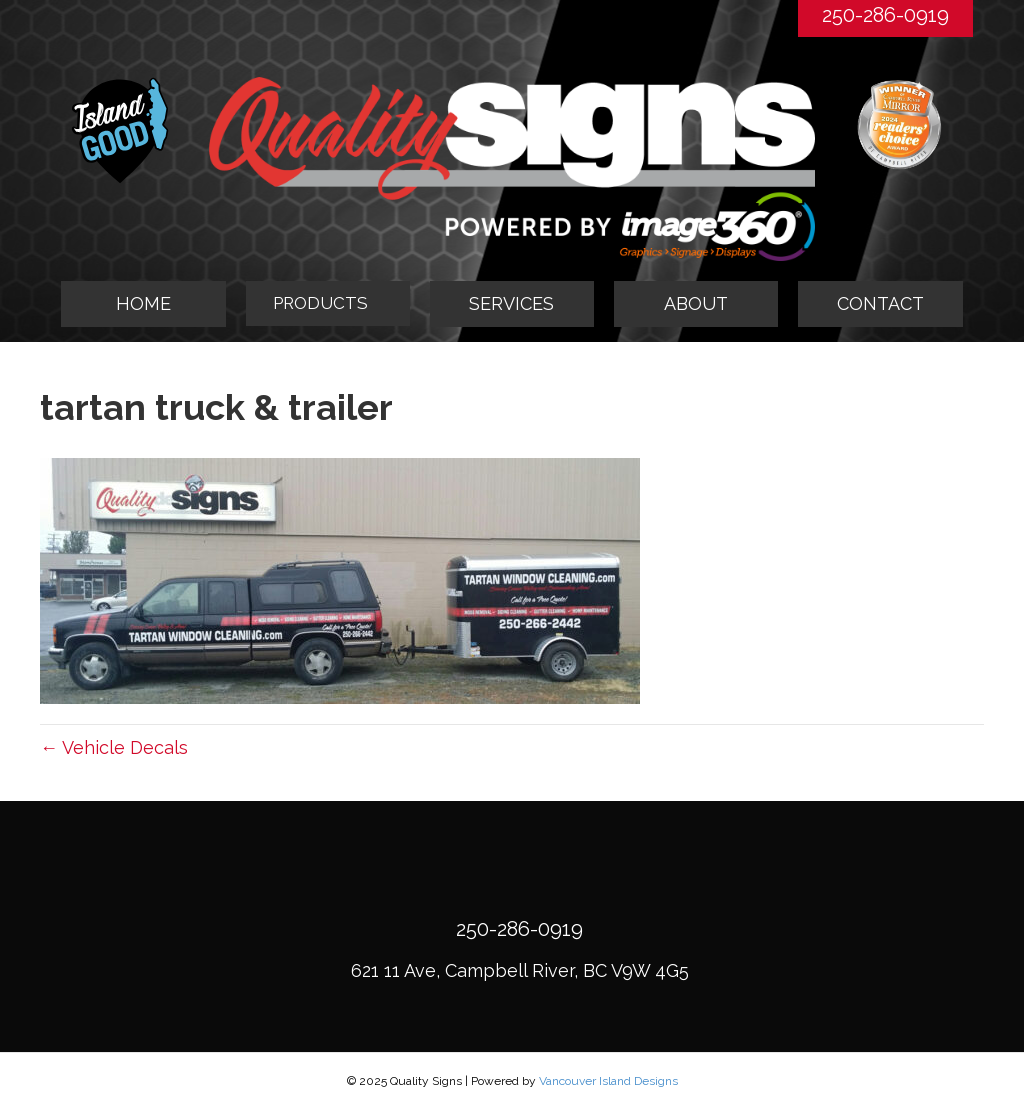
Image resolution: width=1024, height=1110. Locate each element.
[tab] (328, 304)
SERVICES (511, 303)
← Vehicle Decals (114, 747)
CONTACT (880, 303)
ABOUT (696, 303)
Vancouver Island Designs (608, 1081)
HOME (143, 303)
